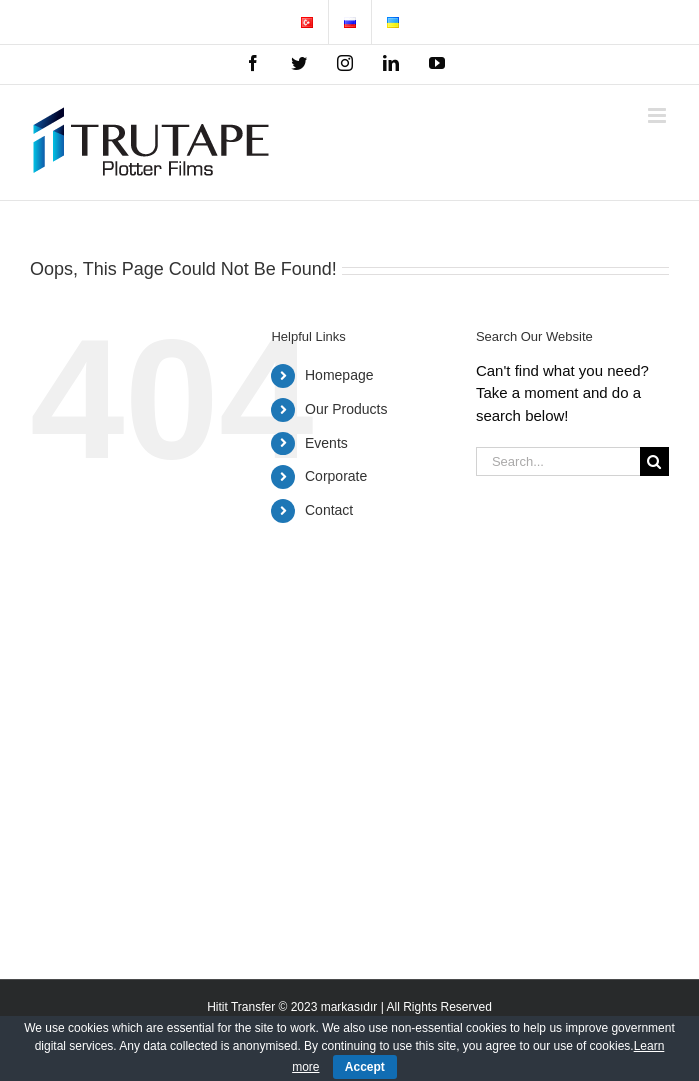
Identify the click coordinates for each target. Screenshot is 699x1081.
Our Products (346, 409)
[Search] (654, 461)
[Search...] (558, 461)
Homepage (339, 375)
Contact (329, 510)
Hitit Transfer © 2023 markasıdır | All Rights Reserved (349, 1007)
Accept (365, 1067)
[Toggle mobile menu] (658, 115)
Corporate (336, 476)
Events (326, 443)
